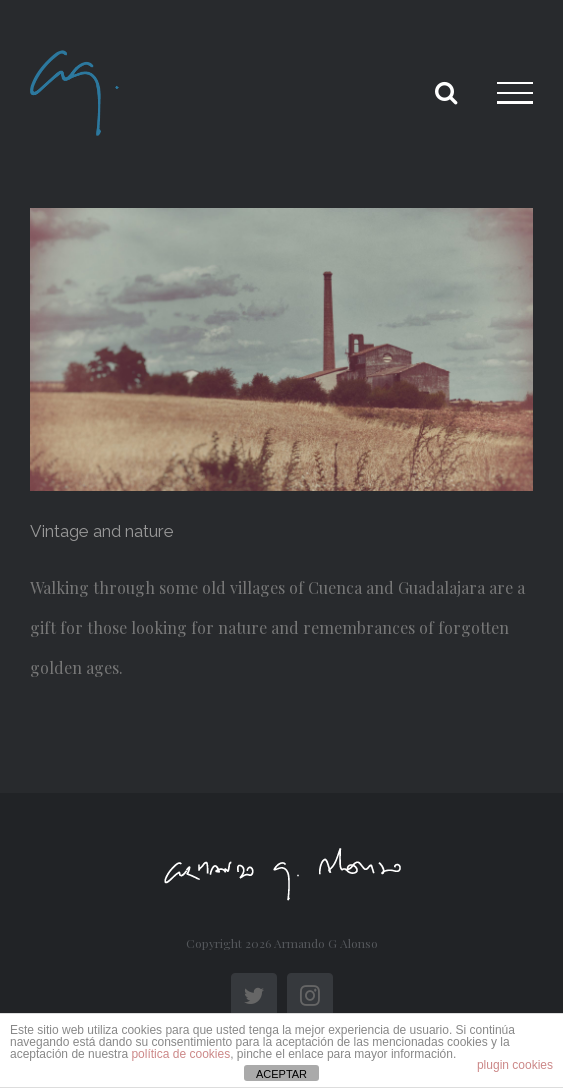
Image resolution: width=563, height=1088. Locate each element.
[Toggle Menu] (515, 93)
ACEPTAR (281, 1074)
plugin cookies (515, 1065)
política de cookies (180, 1054)
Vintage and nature (102, 531)
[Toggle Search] (446, 92)
